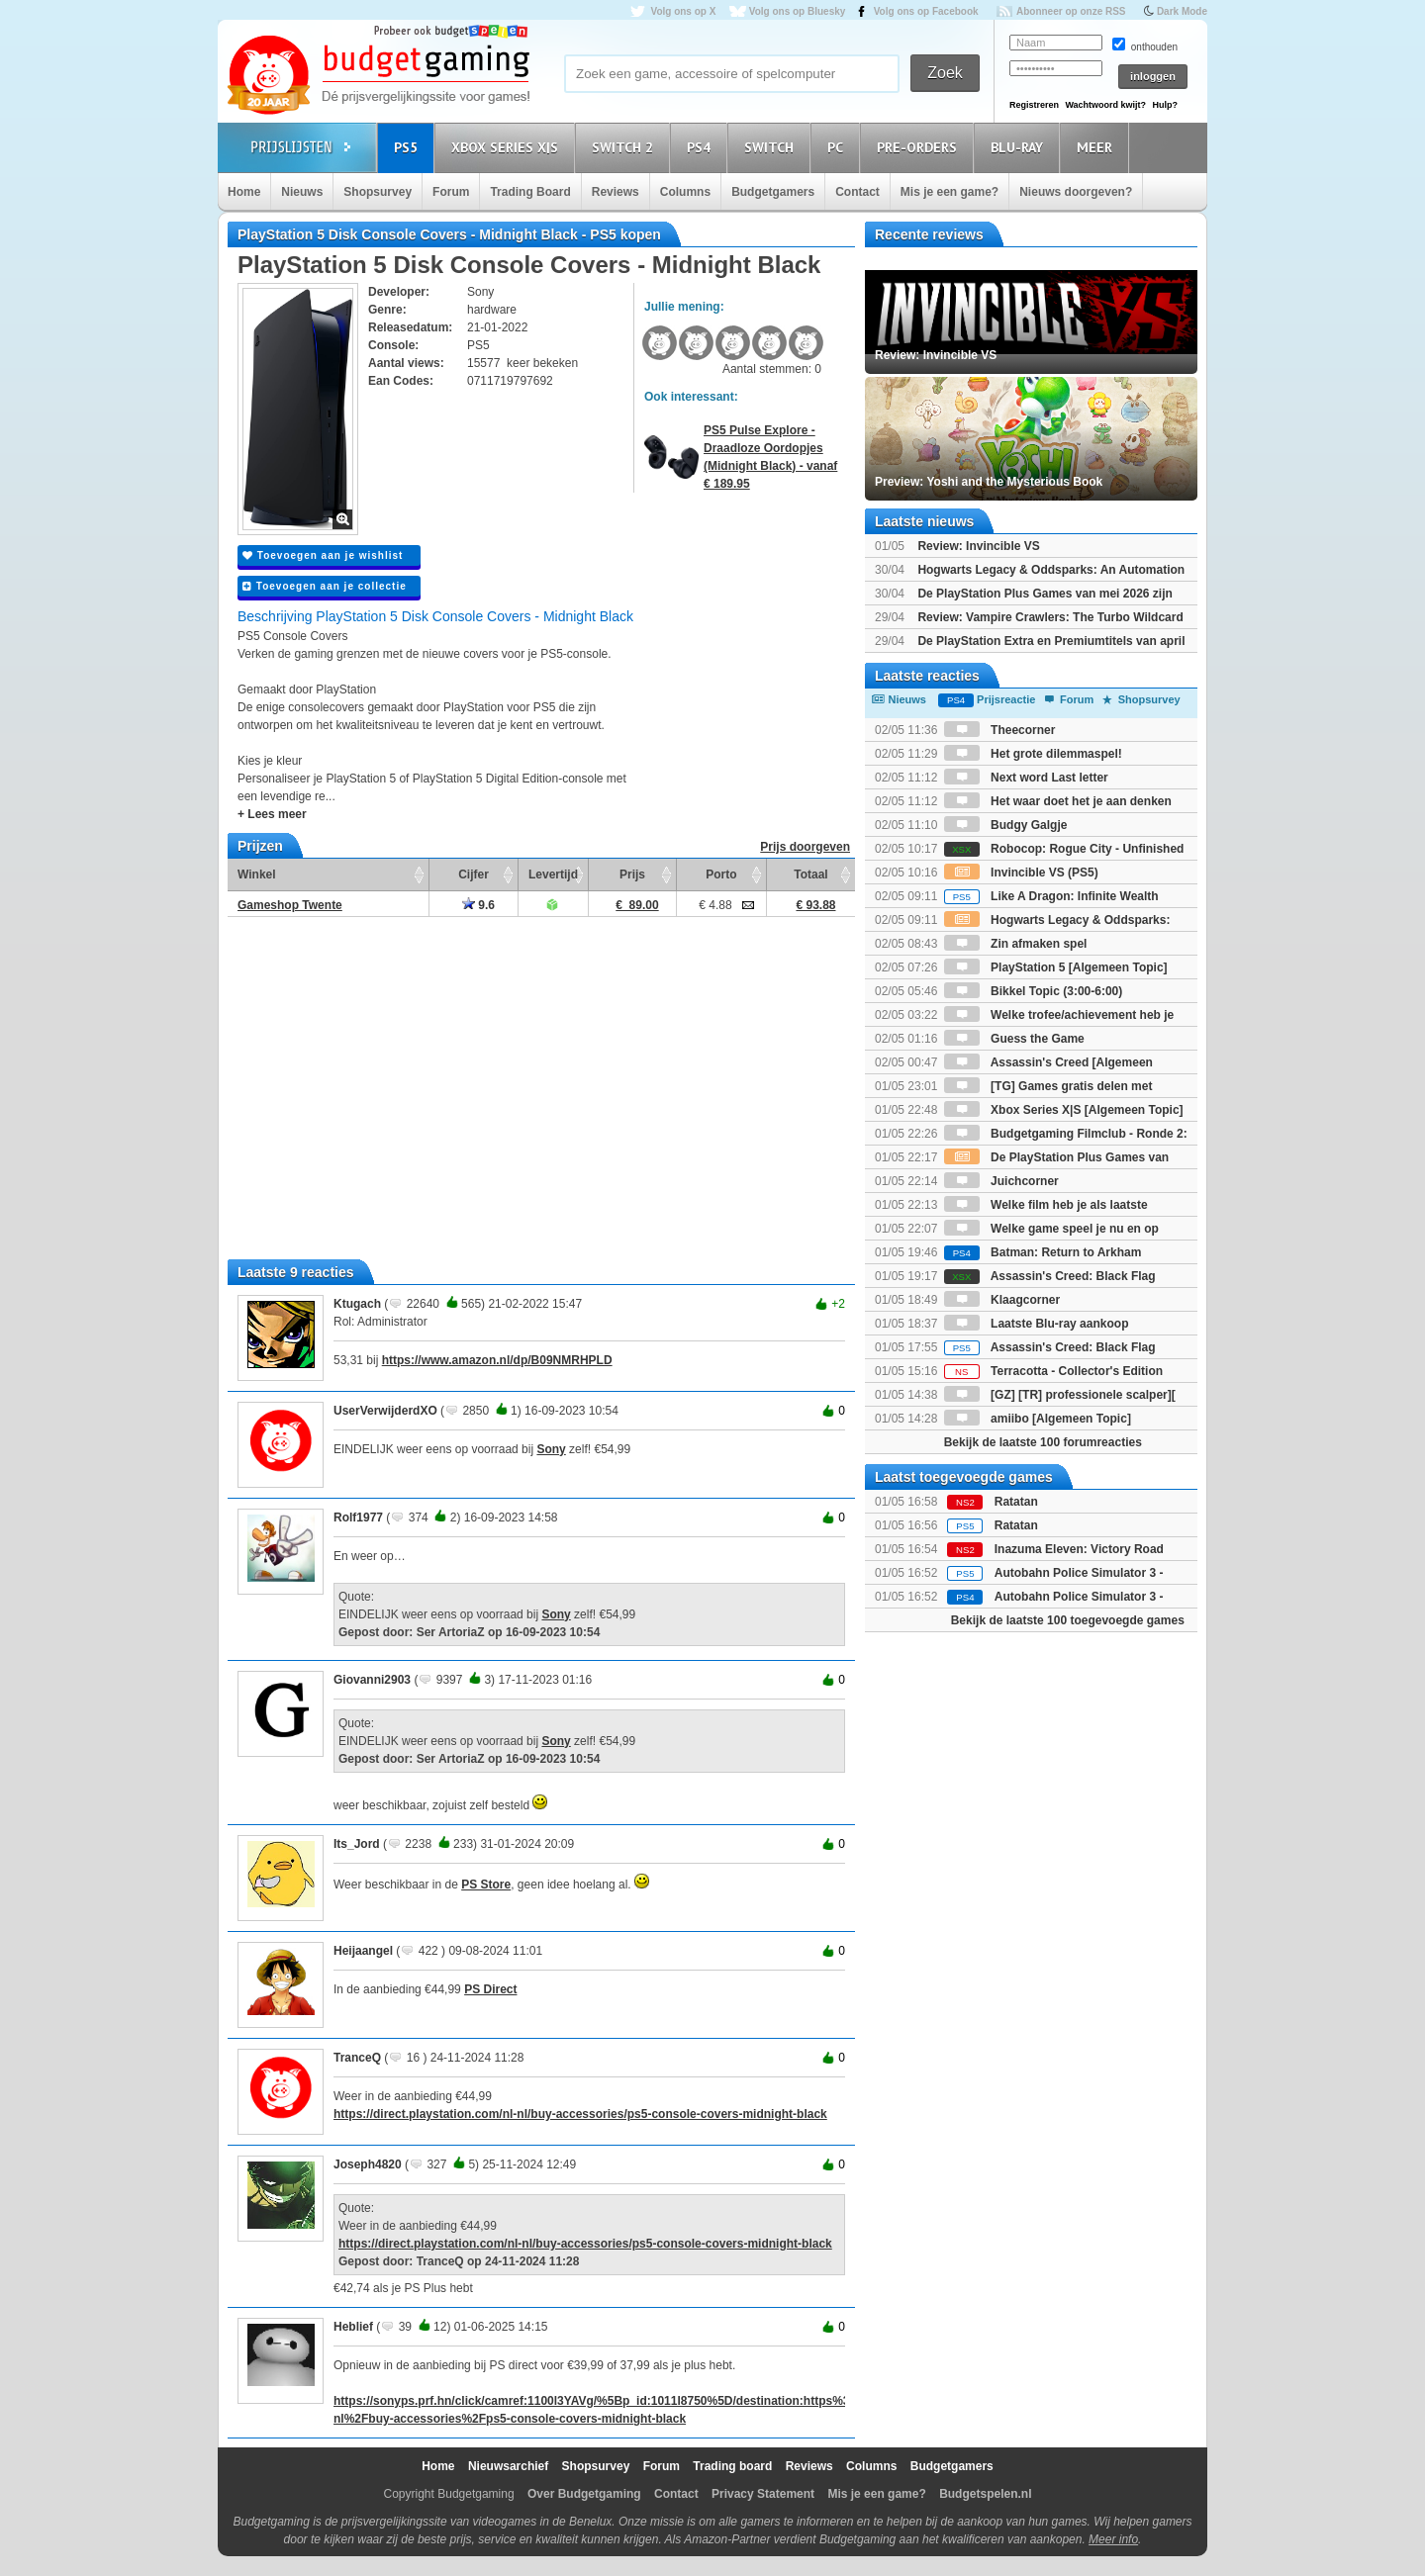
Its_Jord (356, 1844)
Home (244, 192)
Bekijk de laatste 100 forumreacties (1043, 1442)
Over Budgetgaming (584, 2494)
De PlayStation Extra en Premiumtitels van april (1051, 641)
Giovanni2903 (372, 1680)
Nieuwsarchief (508, 2466)
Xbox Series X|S (507, 147)
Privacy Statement (763, 2494)
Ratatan (1016, 1502)
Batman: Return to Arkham (1043, 1252)
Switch (772, 147)
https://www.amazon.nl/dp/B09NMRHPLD (497, 1360)
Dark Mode (1182, 11)
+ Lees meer (272, 814)
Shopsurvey (377, 192)
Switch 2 (625, 147)
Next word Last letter (1026, 777)
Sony (550, 1449)
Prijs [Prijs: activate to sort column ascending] (632, 874)
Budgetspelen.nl (985, 2494)
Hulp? (1165, 105)
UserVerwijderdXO (385, 1411)
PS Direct (490, 1989)
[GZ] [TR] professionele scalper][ (1060, 1395)
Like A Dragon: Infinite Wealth (1051, 896)
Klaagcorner (1002, 1300)
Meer (1097, 147)
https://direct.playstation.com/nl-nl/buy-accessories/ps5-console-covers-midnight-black (580, 2114)
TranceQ (357, 2058)
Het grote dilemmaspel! (1033, 754)
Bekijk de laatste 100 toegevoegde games (1068, 1620)
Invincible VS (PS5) (1021, 872)
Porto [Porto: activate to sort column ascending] (721, 874)
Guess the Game (1014, 1039)
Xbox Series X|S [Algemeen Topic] (1064, 1110)
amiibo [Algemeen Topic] (1037, 1419)
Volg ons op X (682, 11)
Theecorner (1000, 730)
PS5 (409, 147)
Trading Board (530, 192)
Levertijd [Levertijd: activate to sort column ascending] (553, 874)
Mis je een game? (949, 192)
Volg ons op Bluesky (797, 11)
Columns (685, 192)
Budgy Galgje (1006, 825)
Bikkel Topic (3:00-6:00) (1033, 991)
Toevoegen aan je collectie (324, 586)
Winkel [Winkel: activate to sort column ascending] (257, 874)
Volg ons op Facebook (926, 11)
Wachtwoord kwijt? (1105, 105)
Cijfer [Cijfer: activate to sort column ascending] (473, 874)
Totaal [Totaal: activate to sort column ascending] (810, 874)
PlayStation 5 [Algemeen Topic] (1056, 967)
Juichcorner (1001, 1181)
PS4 (701, 147)
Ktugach (357, 1304)
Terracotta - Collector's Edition (1053, 1371)
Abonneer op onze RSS (1071, 11)
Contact (857, 192)
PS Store (486, 1884)
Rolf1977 (358, 1517)
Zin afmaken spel (1016, 944)
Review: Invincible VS (978, 546)
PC (838, 147)
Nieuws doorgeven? (1075, 192)
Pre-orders (920, 147)
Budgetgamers (772, 192)
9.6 (478, 905)
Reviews (615, 192)
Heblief (353, 2327)
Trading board (732, 2466)
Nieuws (302, 192)
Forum (450, 192)
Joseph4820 (367, 2164)
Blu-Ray (1020, 147)
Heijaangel (363, 1951)
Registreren (1034, 105)
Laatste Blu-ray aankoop (1036, 1324)
